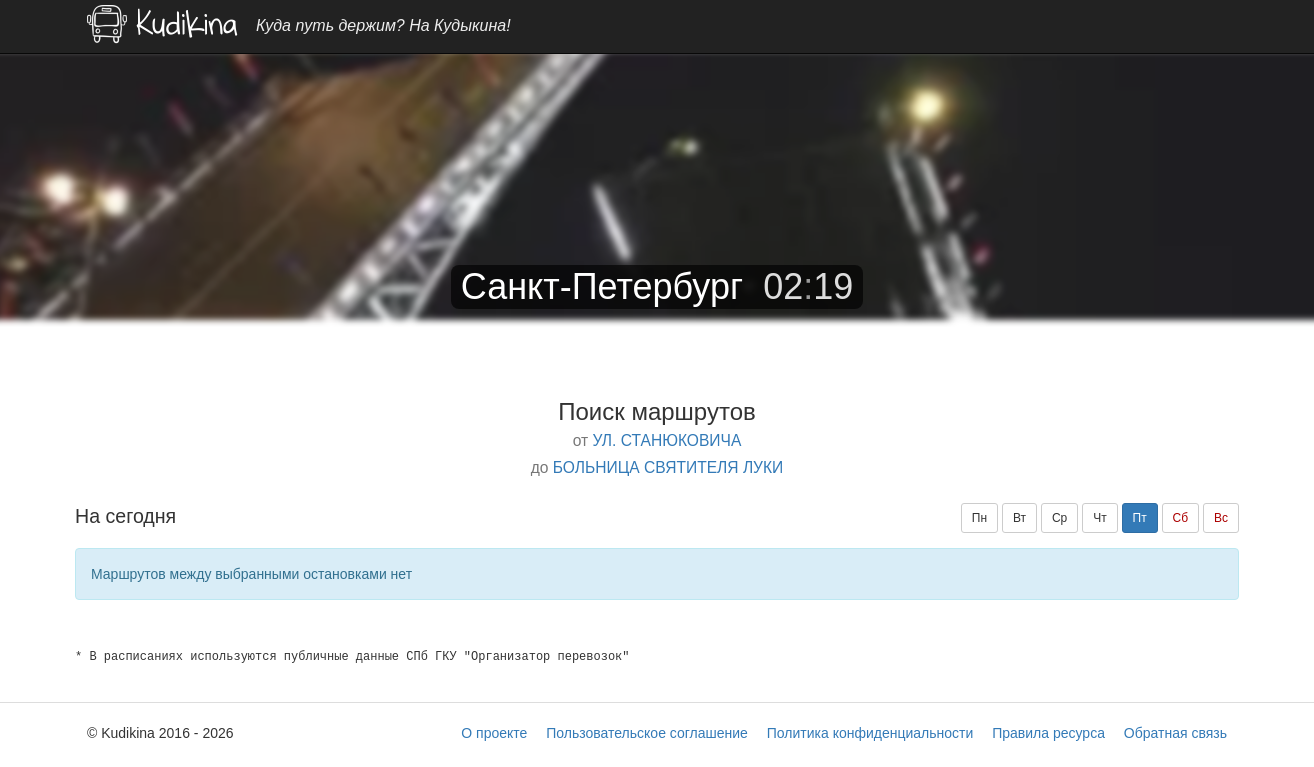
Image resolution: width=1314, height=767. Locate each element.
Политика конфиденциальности (870, 733)
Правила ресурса (1048, 733)
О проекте (494, 733)
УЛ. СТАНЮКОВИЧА (666, 440)
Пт (1140, 518)
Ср (1059, 518)
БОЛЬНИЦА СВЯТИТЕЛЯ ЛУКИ (668, 467)
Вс (1221, 518)
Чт (1100, 518)
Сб (1181, 518)
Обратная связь (1175, 733)
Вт (1019, 518)
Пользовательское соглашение (647, 733)
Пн (979, 518)
